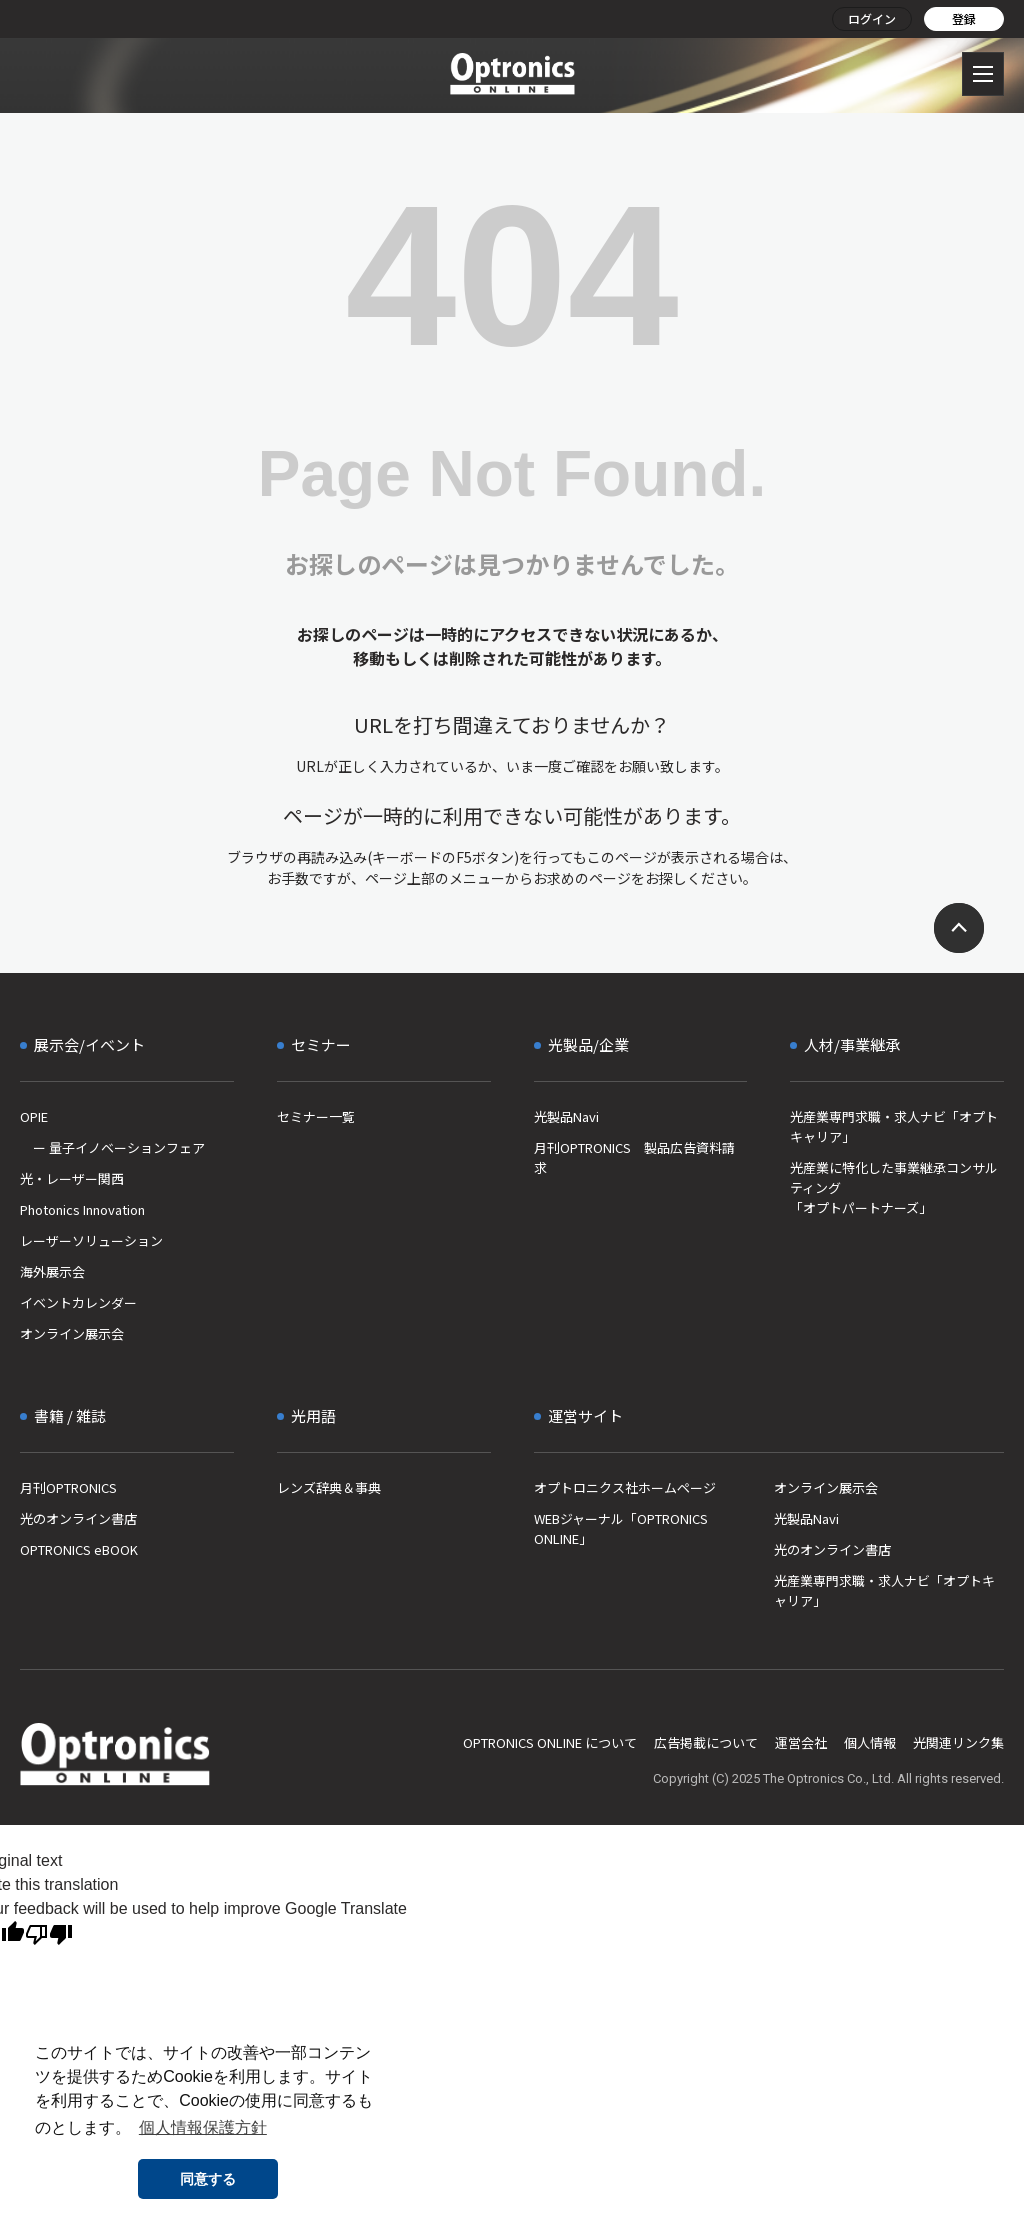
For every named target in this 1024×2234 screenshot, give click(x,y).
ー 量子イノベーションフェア (112, 1147)
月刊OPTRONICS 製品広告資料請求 (634, 1157)
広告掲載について (706, 1742)
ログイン (872, 18)
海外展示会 (52, 1271)
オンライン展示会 (72, 1333)
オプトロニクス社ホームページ (625, 1487)
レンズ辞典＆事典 (329, 1487)
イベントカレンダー (78, 1302)
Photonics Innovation (82, 1209)
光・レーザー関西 (72, 1178)
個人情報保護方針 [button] (203, 2127)
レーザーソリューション (91, 1240)
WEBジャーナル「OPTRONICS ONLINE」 (621, 1528)
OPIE (34, 1116)
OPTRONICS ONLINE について (550, 1742)
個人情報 (870, 1742)
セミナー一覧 (316, 1116)
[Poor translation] (49, 1935)
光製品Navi (566, 1116)
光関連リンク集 (958, 1742)
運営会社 (801, 1742)
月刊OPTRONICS (68, 1487)
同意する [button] (208, 2179)
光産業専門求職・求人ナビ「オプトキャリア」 (894, 1126)
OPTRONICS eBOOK (79, 1549)
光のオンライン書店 (78, 1518)
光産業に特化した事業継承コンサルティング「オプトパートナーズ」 (894, 1187)
